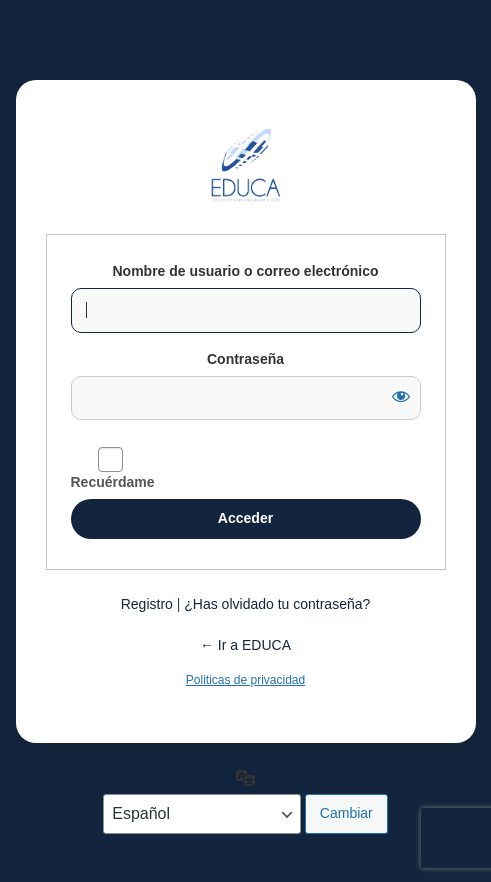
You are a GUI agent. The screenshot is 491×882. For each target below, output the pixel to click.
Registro (147, 604)
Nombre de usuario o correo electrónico (245, 271)
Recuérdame (113, 482)
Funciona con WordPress (246, 165)
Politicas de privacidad (245, 680)
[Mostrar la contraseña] (401, 396)
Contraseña (245, 359)
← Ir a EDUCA (245, 645)
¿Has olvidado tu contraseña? (277, 604)
